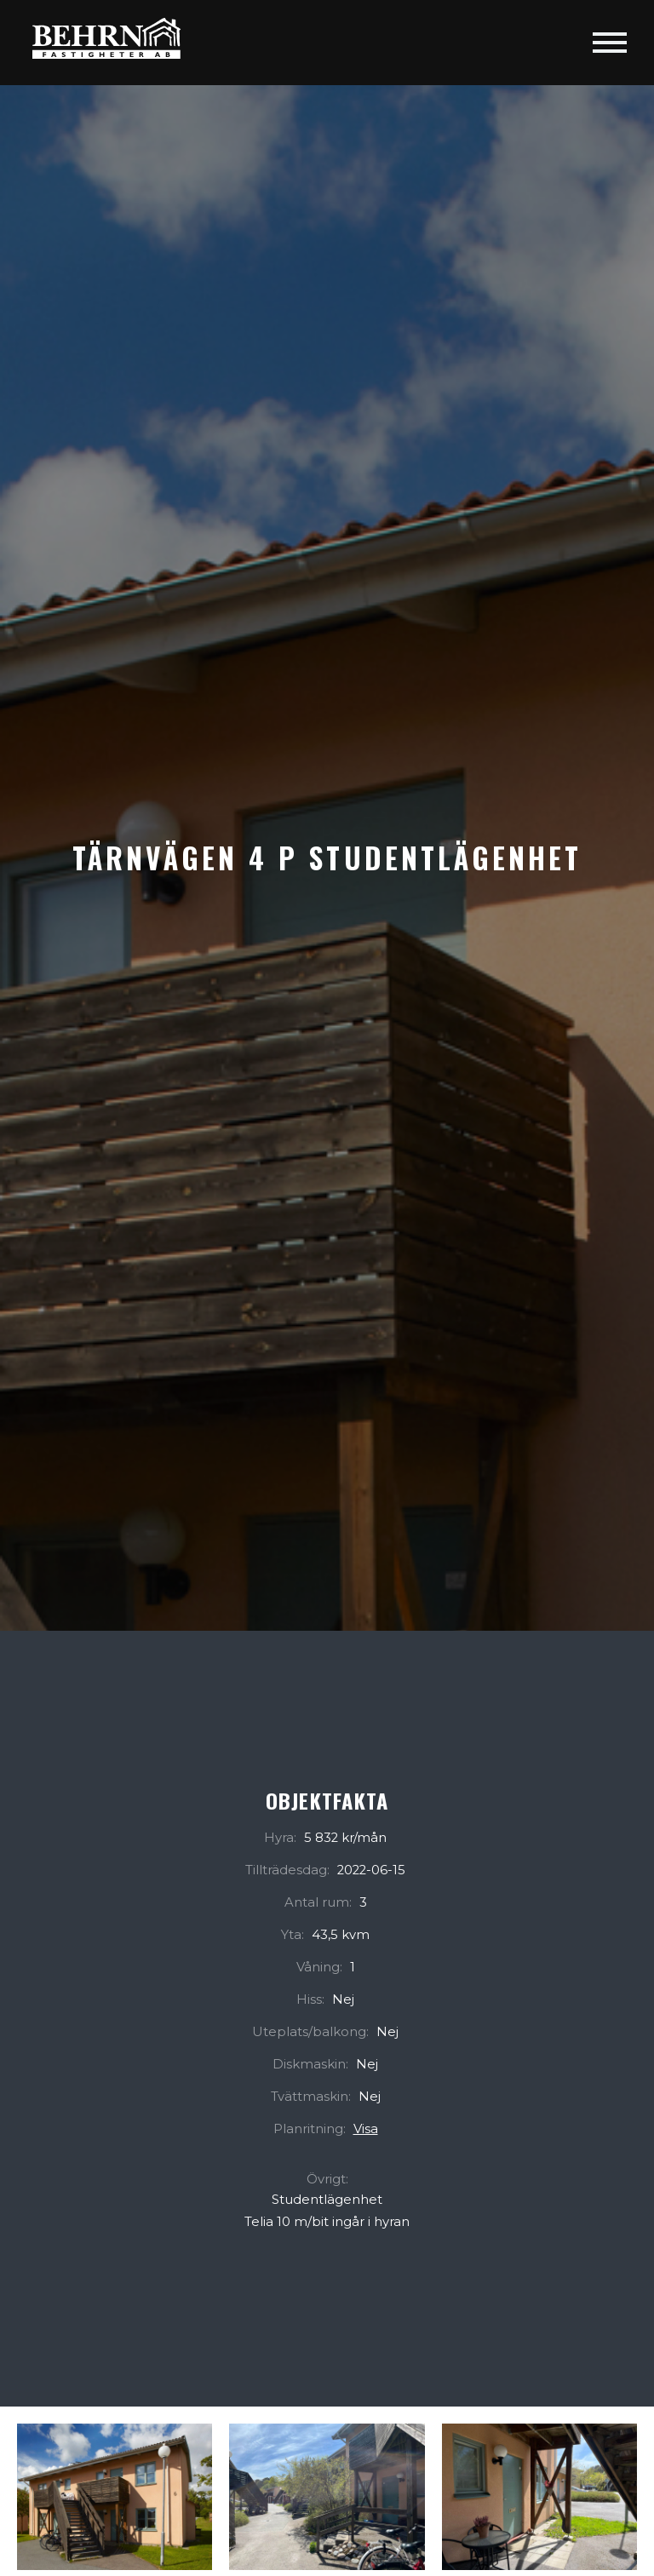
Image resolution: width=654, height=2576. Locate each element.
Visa (365, 2129)
